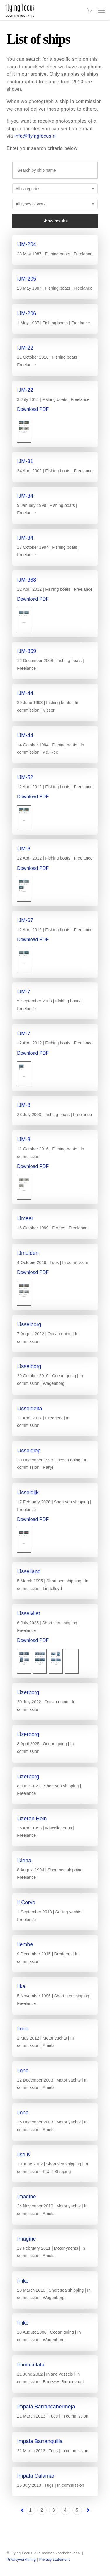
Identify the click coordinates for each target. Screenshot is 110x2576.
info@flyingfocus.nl (35, 136)
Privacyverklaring (21, 2560)
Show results (55, 221)
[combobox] (54, 188)
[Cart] (89, 10)
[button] (101, 10)
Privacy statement (54, 2560)
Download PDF (33, 409)
